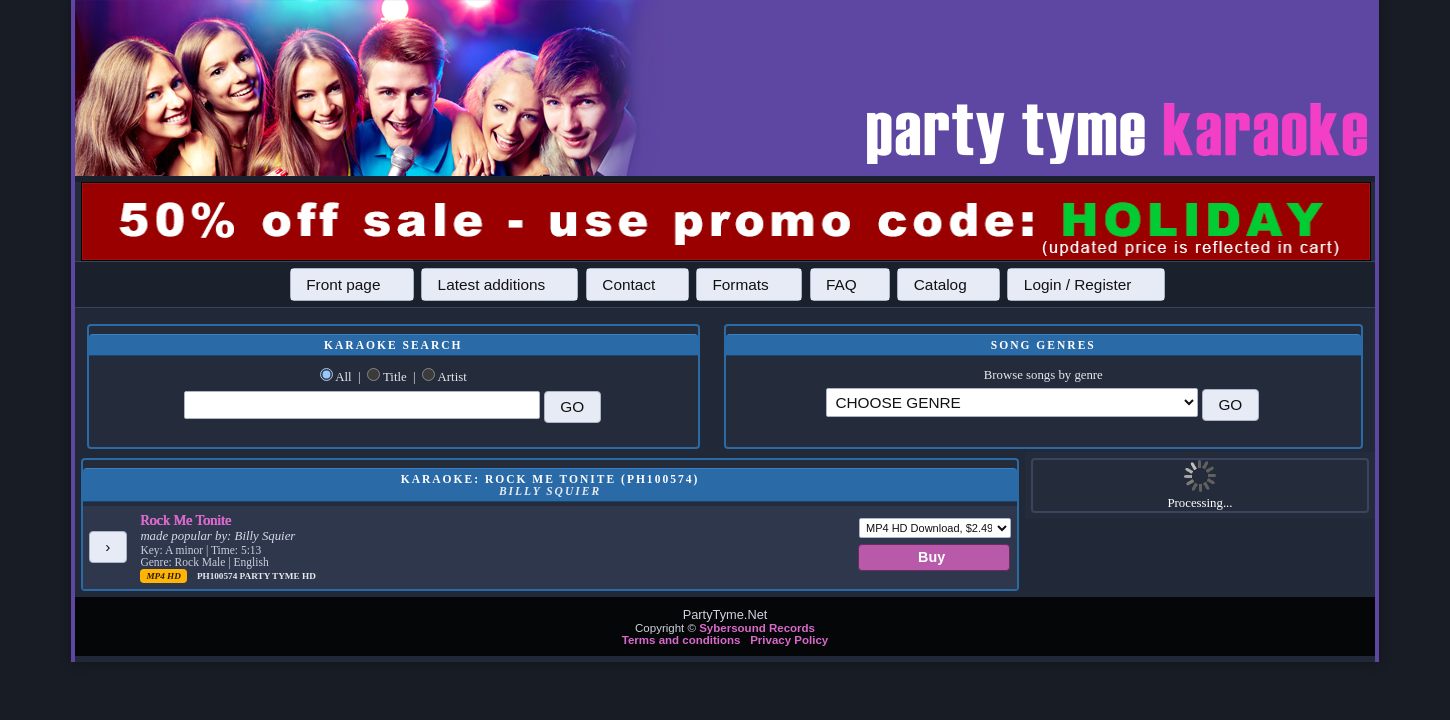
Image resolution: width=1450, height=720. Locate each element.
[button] (352, 284)
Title (395, 377)
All (343, 377)
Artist (452, 377)
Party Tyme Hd (278, 576)
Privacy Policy (789, 640)
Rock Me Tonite (185, 520)
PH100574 (218, 576)
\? (1012, 402)
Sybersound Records (757, 628)
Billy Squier (265, 536)
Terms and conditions (681, 640)
